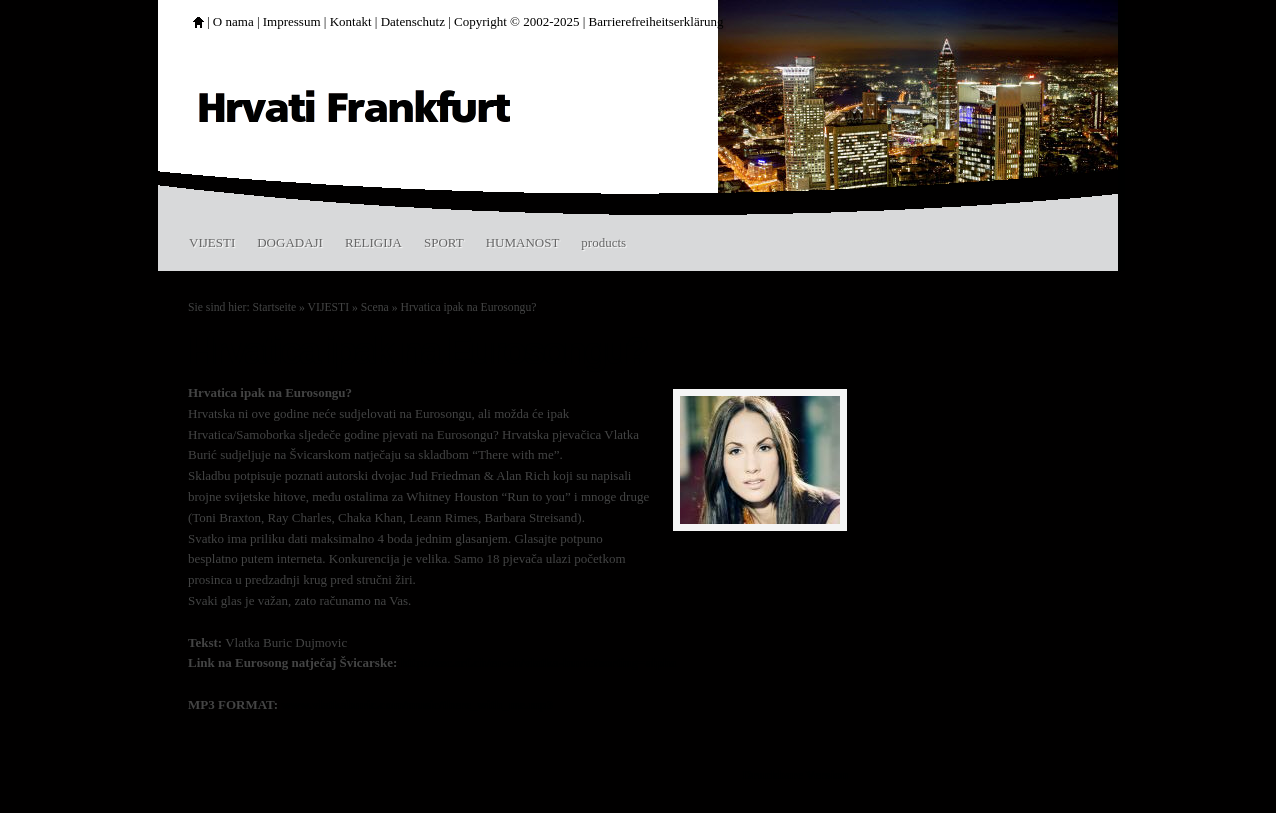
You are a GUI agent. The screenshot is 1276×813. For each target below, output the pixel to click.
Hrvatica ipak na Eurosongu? (468, 307)
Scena (375, 307)
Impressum (292, 21)
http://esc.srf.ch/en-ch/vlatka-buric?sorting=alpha (538, 662)
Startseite (275, 307)
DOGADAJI (290, 242)
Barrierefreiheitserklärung (656, 21)
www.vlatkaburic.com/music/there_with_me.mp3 (417, 704)
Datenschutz (413, 21)
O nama (233, 21)
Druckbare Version (795, 774)
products (603, 242)
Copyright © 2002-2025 (516, 21)
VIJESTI (212, 242)
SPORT (444, 242)
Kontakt (351, 21)
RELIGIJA (373, 242)
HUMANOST (523, 242)
